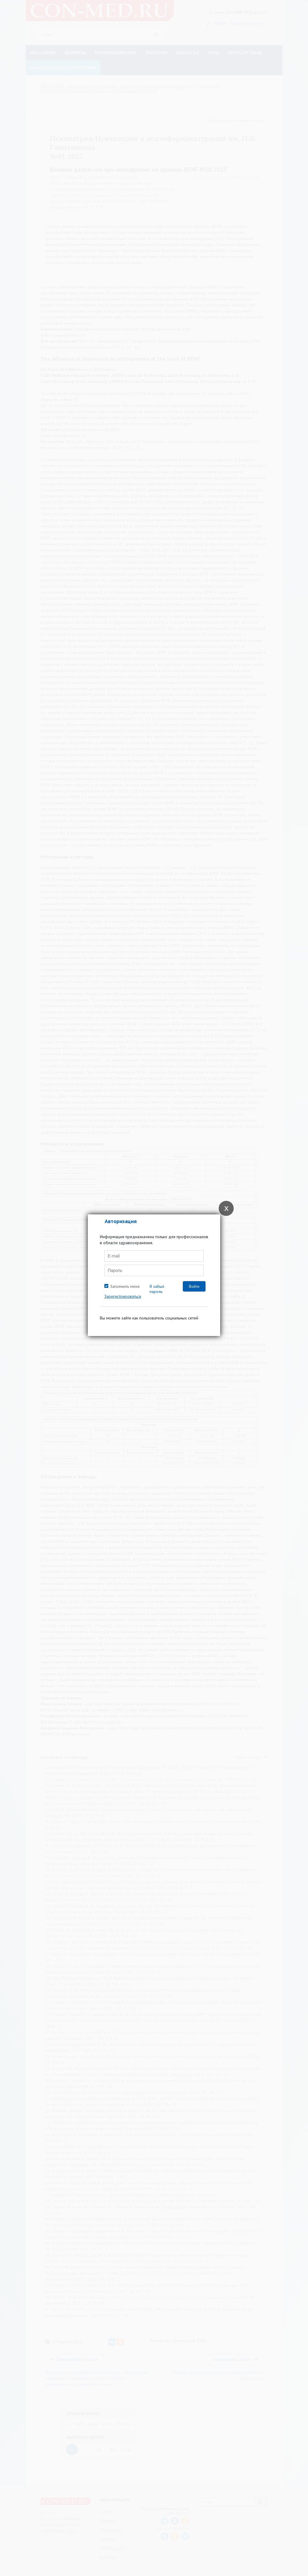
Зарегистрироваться (122, 1296)
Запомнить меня (125, 1286)
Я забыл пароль (156, 1289)
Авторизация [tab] (121, 1221)
